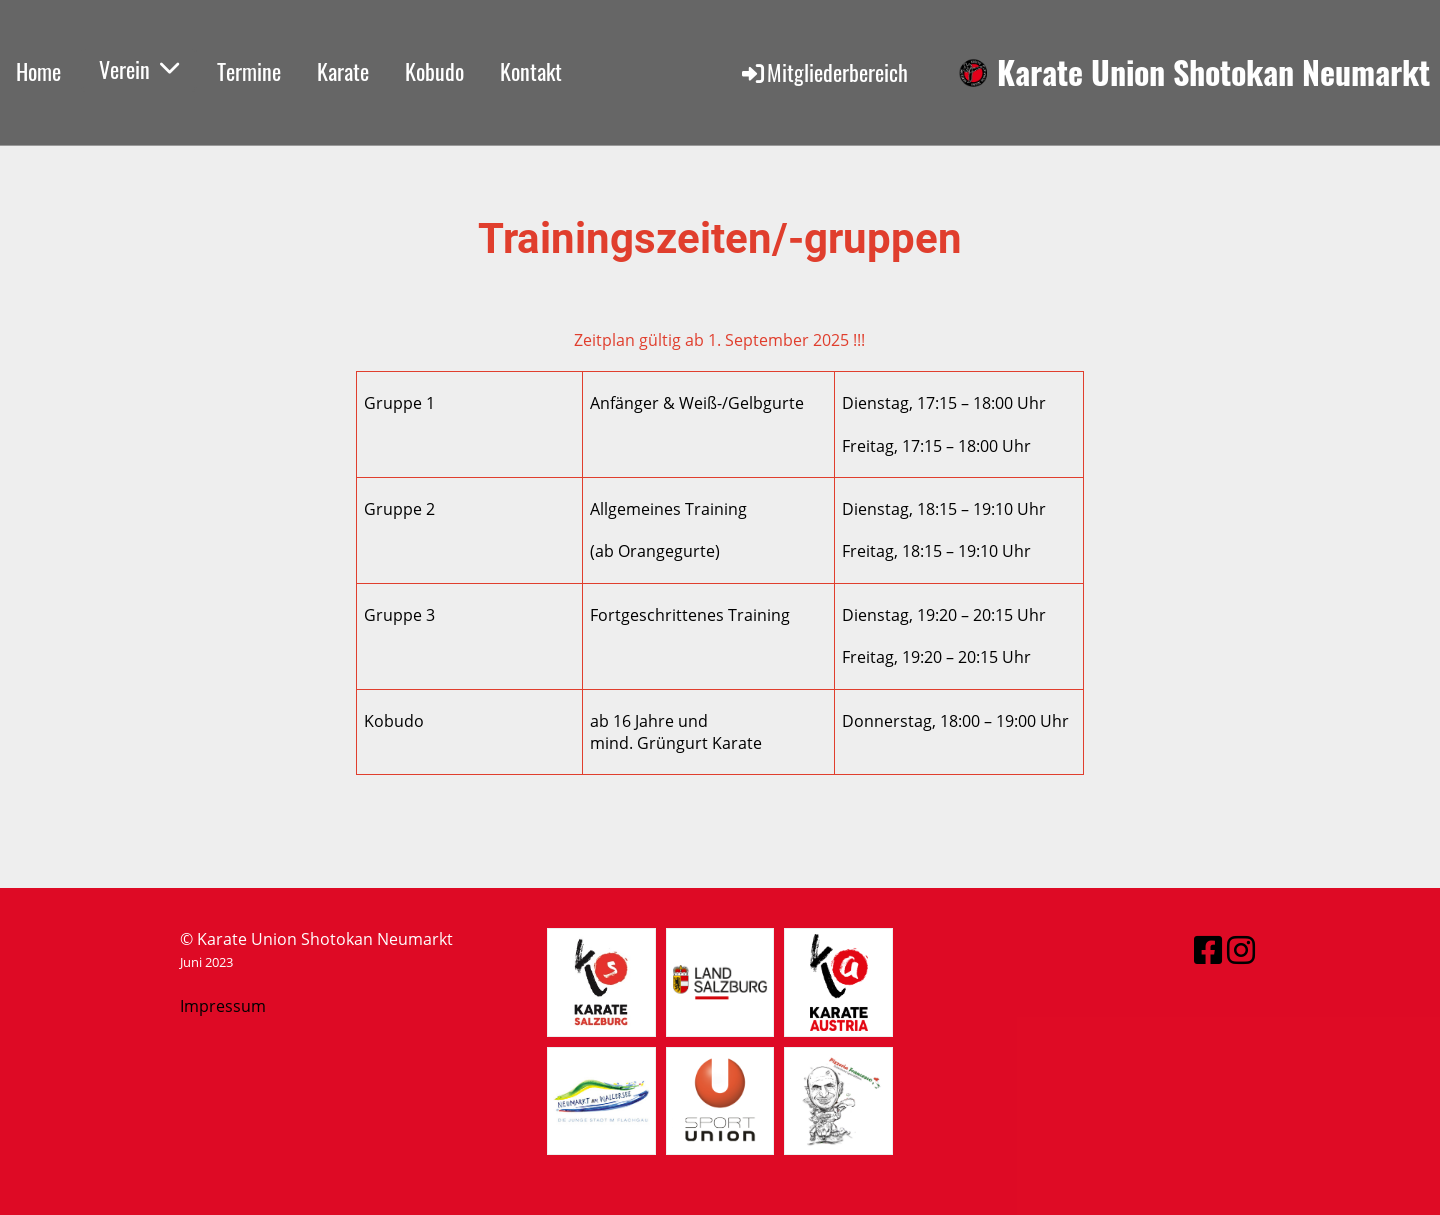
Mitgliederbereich (823, 72)
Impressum (223, 1006)
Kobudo (434, 71)
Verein (139, 69)
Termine (249, 71)
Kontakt (531, 71)
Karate (343, 71)
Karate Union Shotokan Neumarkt (1213, 72)
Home (38, 71)
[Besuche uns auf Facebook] (1208, 949)
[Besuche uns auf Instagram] (1241, 949)
